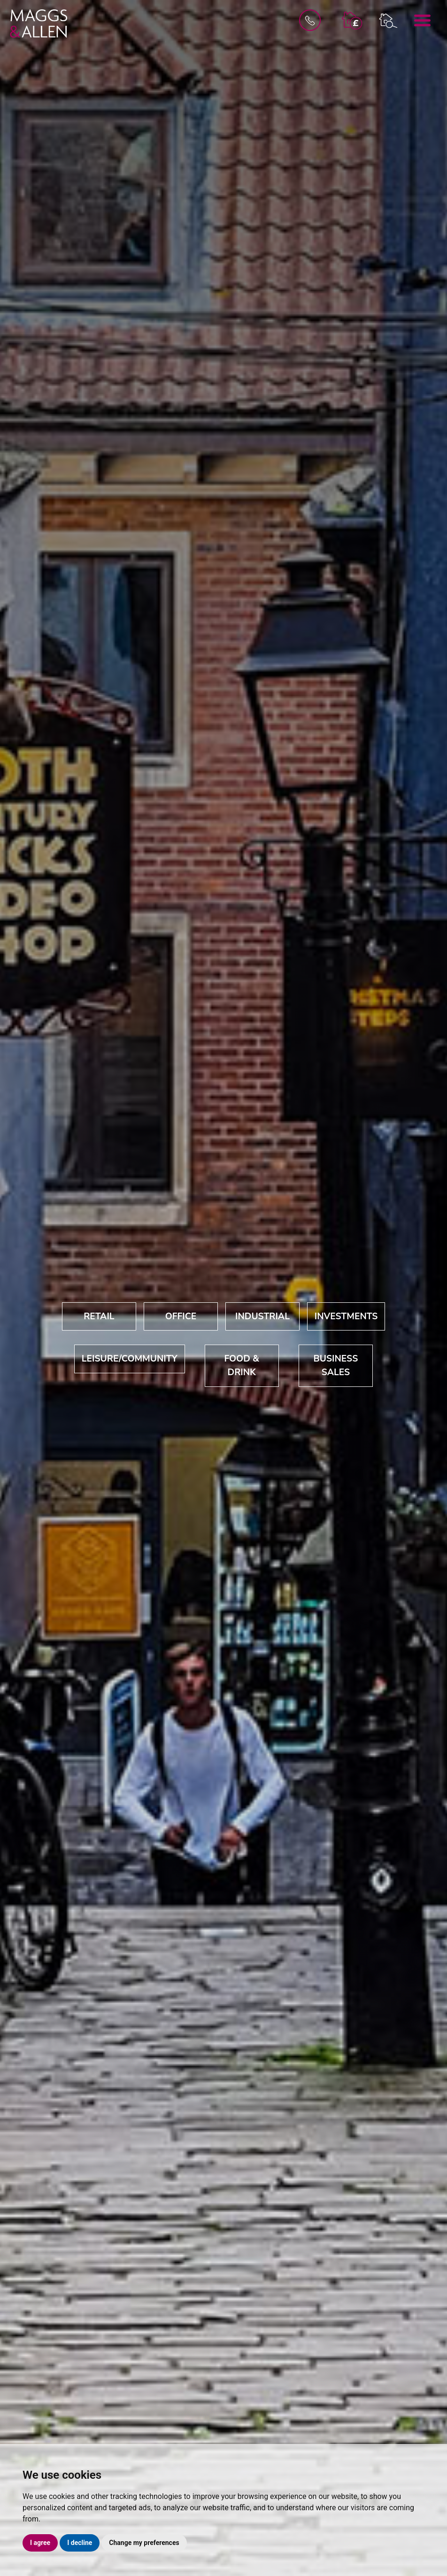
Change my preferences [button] (144, 2542)
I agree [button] (40, 2542)
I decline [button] (79, 2542)
